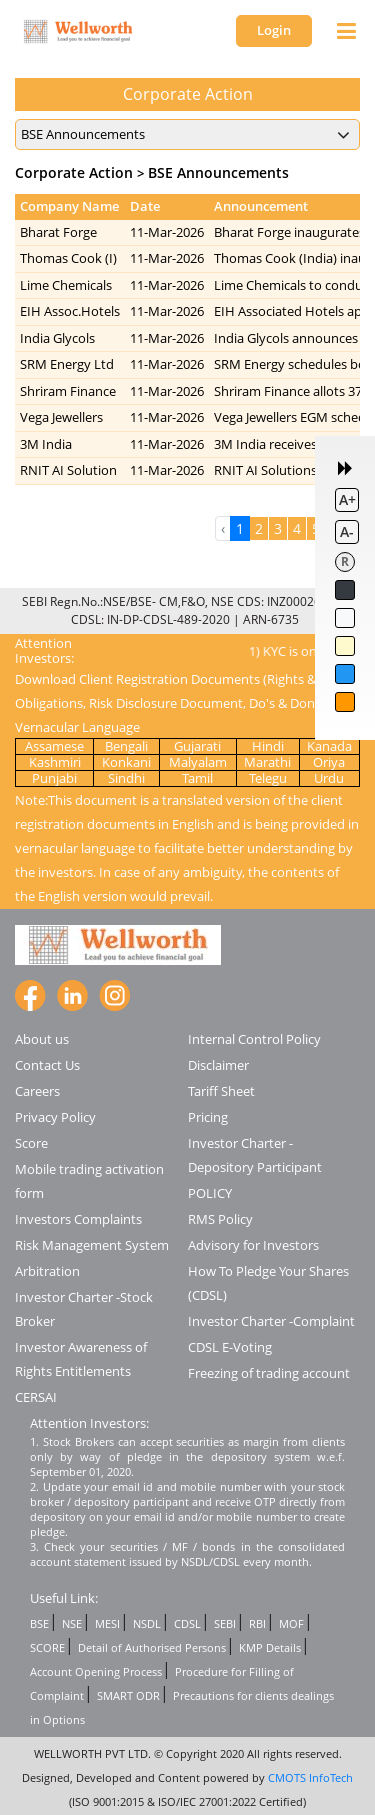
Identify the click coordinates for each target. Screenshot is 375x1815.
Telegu (268, 778)
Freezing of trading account (269, 1373)
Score (31, 1143)
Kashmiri (55, 762)
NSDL (147, 1623)
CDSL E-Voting (230, 1347)
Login (274, 30)
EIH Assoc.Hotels (70, 311)
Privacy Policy (55, 1117)
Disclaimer (218, 1065)
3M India (46, 444)
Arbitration (47, 1271)
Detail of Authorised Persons (152, 1647)
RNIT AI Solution (68, 470)
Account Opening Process (96, 1671)
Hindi (268, 746)
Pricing (208, 1117)
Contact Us (47, 1065)
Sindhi (126, 778)
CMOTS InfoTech (310, 1777)
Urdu (329, 778)
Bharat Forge (58, 232)
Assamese (54, 746)
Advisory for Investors (253, 1245)
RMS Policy (220, 1219)
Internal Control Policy (254, 1039)
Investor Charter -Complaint (271, 1321)
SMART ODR (128, 1695)
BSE (39, 1623)
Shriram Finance (68, 391)
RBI (257, 1623)
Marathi (267, 762)
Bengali (126, 746)
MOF (291, 1623)
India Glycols (57, 338)
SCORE (47, 1647)
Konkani (126, 762)
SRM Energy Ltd (67, 364)
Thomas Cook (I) (68, 258)
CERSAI (36, 1397)
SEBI (225, 1623)
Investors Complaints (78, 1219)
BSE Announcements (218, 172)
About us (42, 1039)
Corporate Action (74, 172)
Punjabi (54, 778)
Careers (37, 1091)
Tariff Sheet (221, 1091)
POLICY (210, 1193)
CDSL (187, 1623)
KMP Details (270, 1647)
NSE (72, 1623)
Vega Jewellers (61, 417)
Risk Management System (92, 1245)
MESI (107, 1623)
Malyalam (198, 762)
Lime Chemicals (66, 285)
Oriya (329, 762)
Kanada (329, 746)
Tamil (197, 778)
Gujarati (197, 746)
